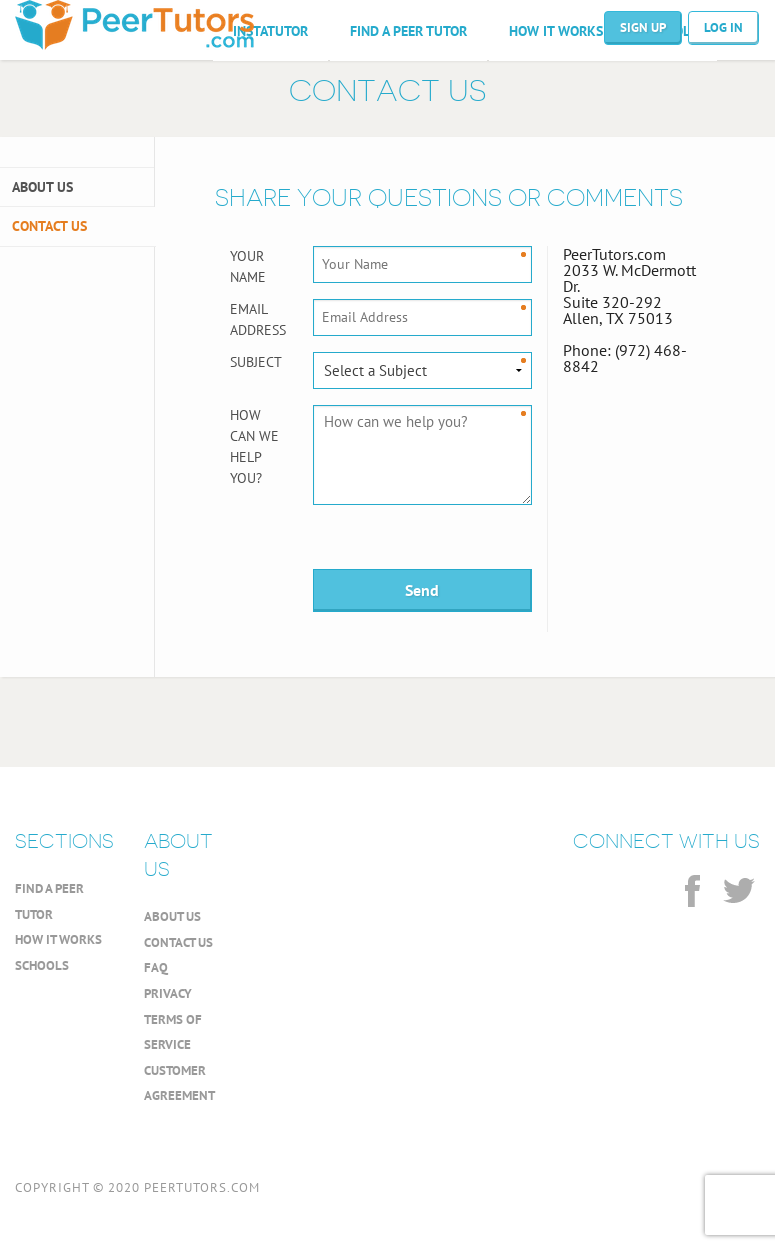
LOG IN (723, 27)
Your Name (248, 266)
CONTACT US (49, 226)
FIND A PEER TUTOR (408, 31)
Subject (256, 362)
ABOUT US (42, 187)
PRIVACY (168, 993)
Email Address (256, 319)
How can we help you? (254, 446)
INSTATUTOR (270, 31)
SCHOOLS (42, 965)
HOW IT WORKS (556, 31)
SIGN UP (643, 27)
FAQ (156, 967)
